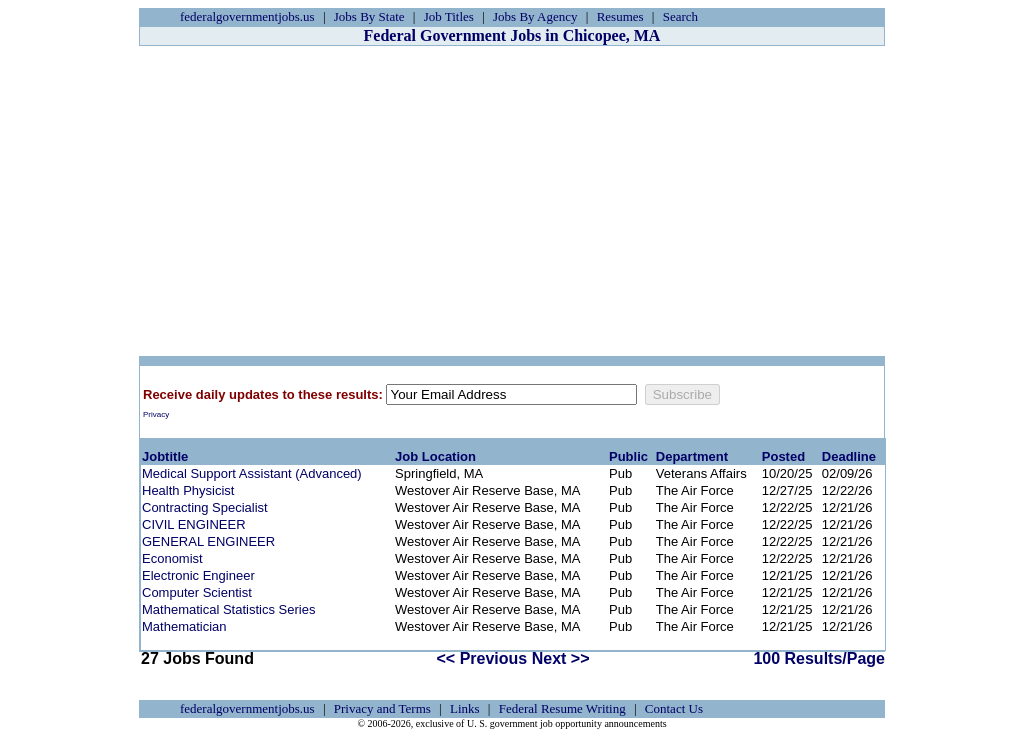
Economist (172, 558)
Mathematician (184, 626)
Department (692, 456)
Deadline (849, 456)
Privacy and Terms (382, 708)
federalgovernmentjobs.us (247, 16)
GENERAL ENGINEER (208, 541)
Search (680, 16)
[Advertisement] (512, 201)
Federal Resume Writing (562, 708)
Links (465, 708)
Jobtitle (165, 456)
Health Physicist (188, 490)
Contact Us (674, 708)
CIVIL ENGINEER (194, 524)
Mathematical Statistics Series (228, 609)
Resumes (620, 16)
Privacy (156, 414)
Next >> (561, 658)
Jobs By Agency (535, 16)
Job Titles (449, 16)
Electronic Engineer (198, 575)
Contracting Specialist (205, 507)
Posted (783, 456)
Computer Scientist (197, 592)
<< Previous (482, 658)
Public (628, 456)
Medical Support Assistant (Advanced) (252, 473)
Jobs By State (369, 16)
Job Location (435, 456)
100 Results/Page (819, 658)
